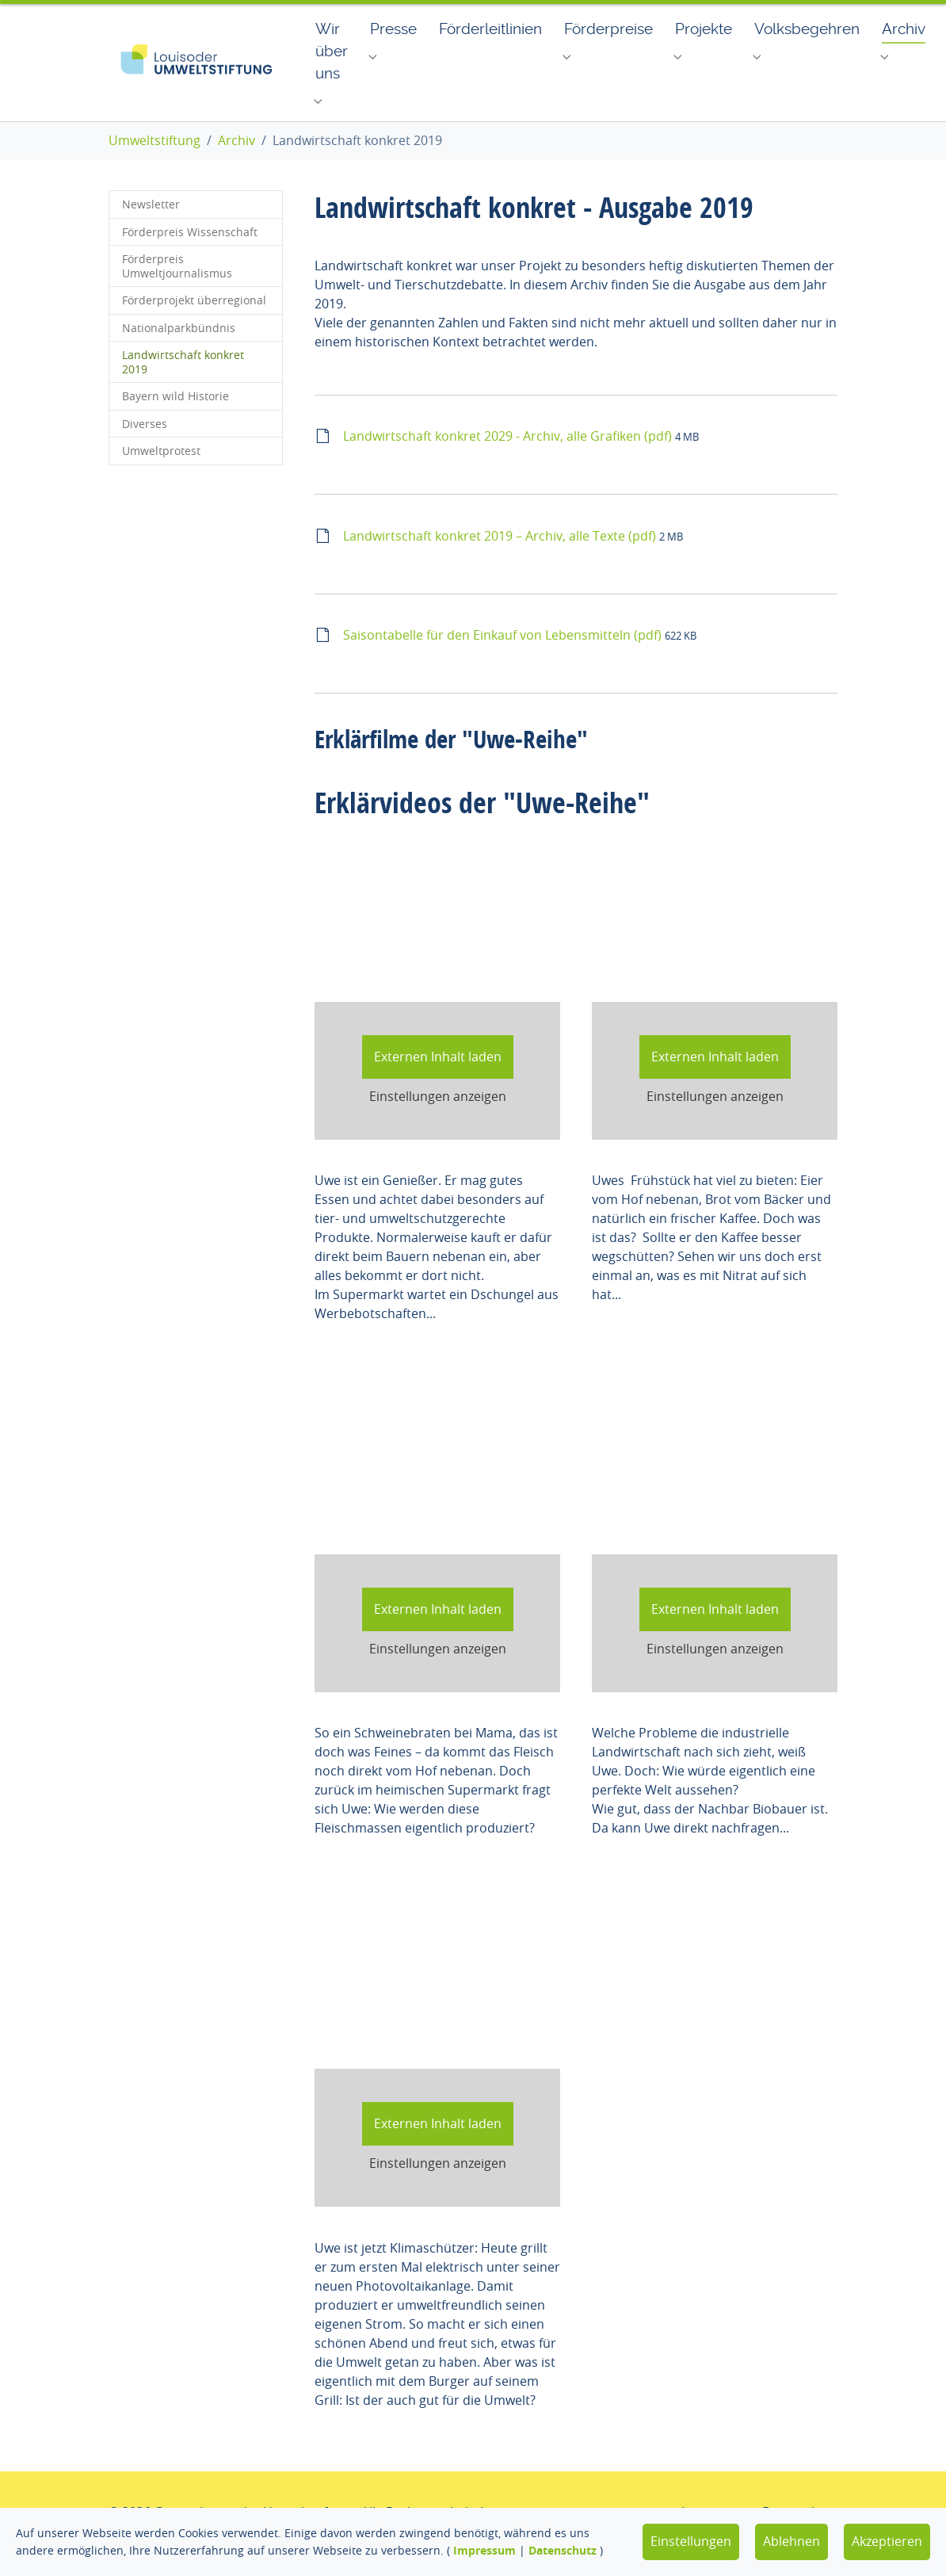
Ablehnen (791, 2541)
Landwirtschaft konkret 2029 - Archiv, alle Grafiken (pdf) (509, 459)
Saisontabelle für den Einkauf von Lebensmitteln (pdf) (504, 658)
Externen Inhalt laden (438, 1080)
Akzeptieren (887, 2541)
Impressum (484, 2550)
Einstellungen (690, 2541)
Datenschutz (562, 2550)
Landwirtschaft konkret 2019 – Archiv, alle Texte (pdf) (501, 559)
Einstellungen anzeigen (437, 1120)
